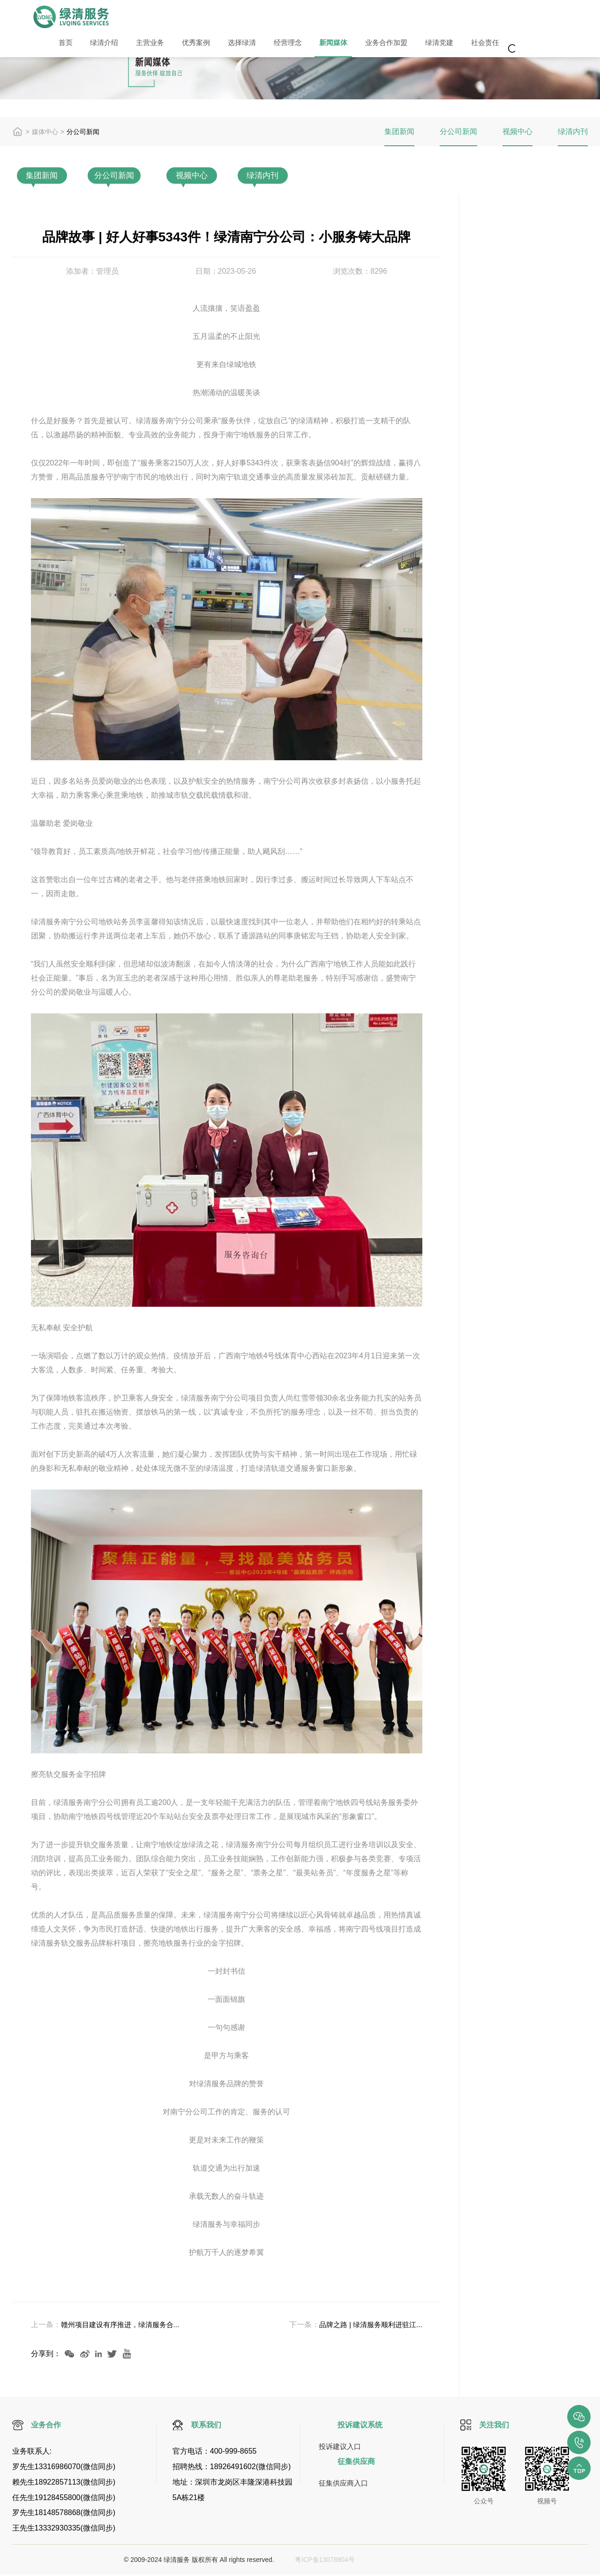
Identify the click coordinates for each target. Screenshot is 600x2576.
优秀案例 (179, 46)
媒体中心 (45, 131)
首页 (62, 46)
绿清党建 (400, 46)
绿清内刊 (573, 131)
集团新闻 (399, 131)
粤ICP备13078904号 (321, 2561)
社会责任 (442, 46)
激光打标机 (394, 2561)
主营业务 (138, 46)
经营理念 (262, 46)
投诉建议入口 (341, 2447)
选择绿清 (220, 46)
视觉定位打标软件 (463, 2561)
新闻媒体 (303, 46)
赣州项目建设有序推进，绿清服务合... (124, 2326)
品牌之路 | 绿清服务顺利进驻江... (367, 2326)
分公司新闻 (458, 131)
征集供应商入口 (345, 2484)
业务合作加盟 (351, 46)
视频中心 (517, 131)
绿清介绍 (97, 46)
